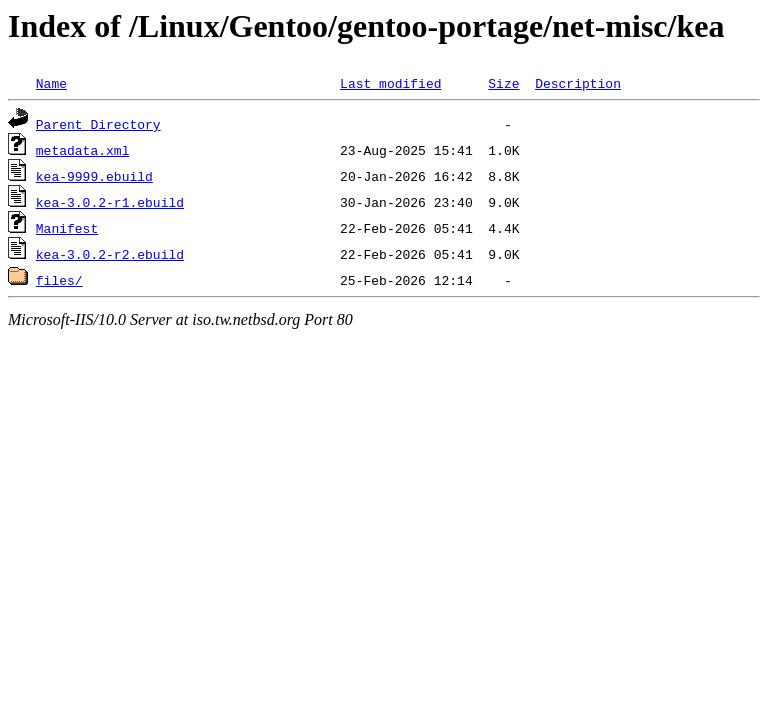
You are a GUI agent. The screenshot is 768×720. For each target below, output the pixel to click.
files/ (59, 280)
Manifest (67, 228)
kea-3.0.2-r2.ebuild (110, 254)
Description (578, 83)
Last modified (390, 83)
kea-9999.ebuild (94, 176)
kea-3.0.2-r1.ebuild (110, 202)
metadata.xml (83, 150)
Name (51, 83)
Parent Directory (98, 124)
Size (503, 83)
